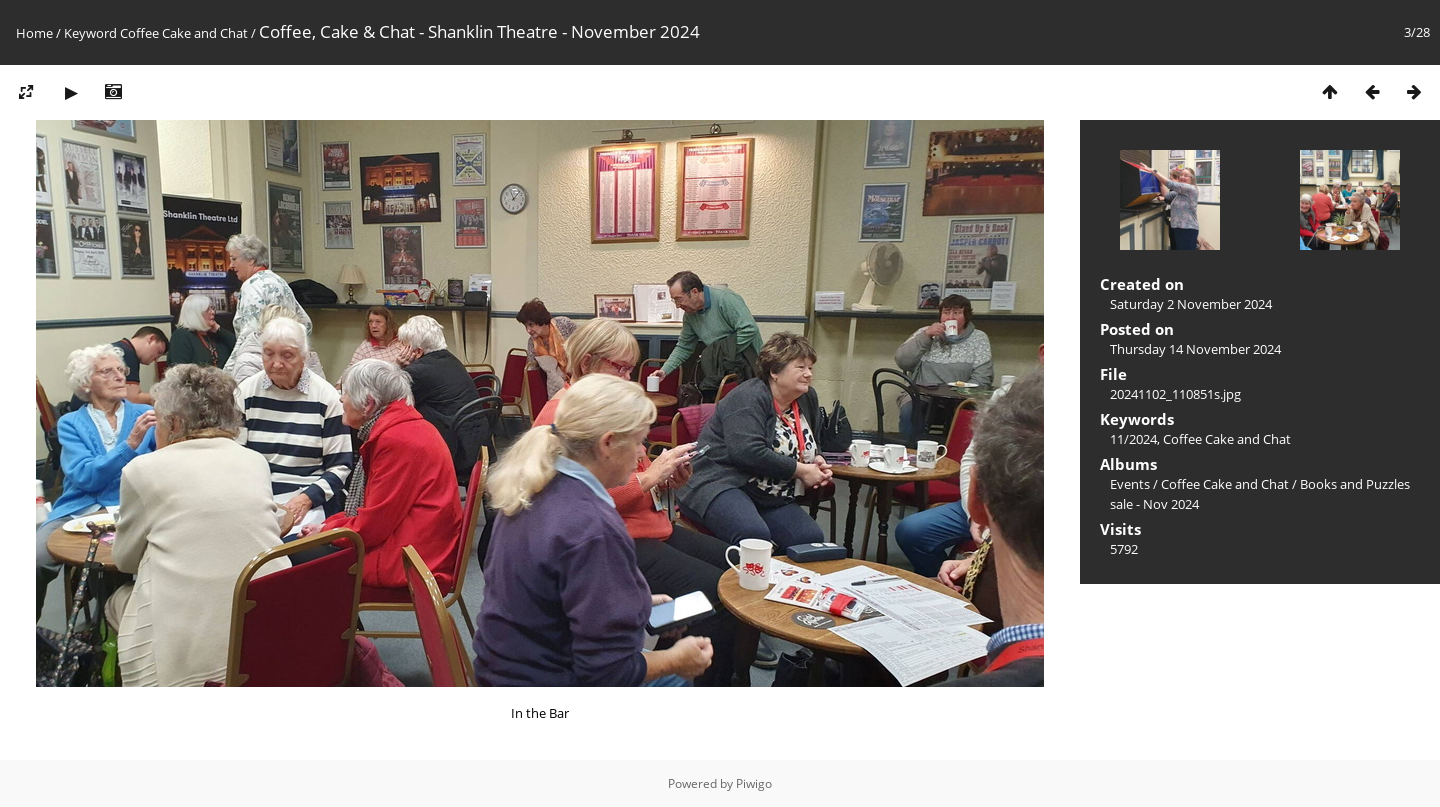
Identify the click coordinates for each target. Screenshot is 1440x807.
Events (1130, 484)
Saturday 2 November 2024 (1191, 304)
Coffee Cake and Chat (184, 33)
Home (34, 33)
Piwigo (754, 783)
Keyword (90, 33)
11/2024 (1133, 439)
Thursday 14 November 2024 (1195, 349)
